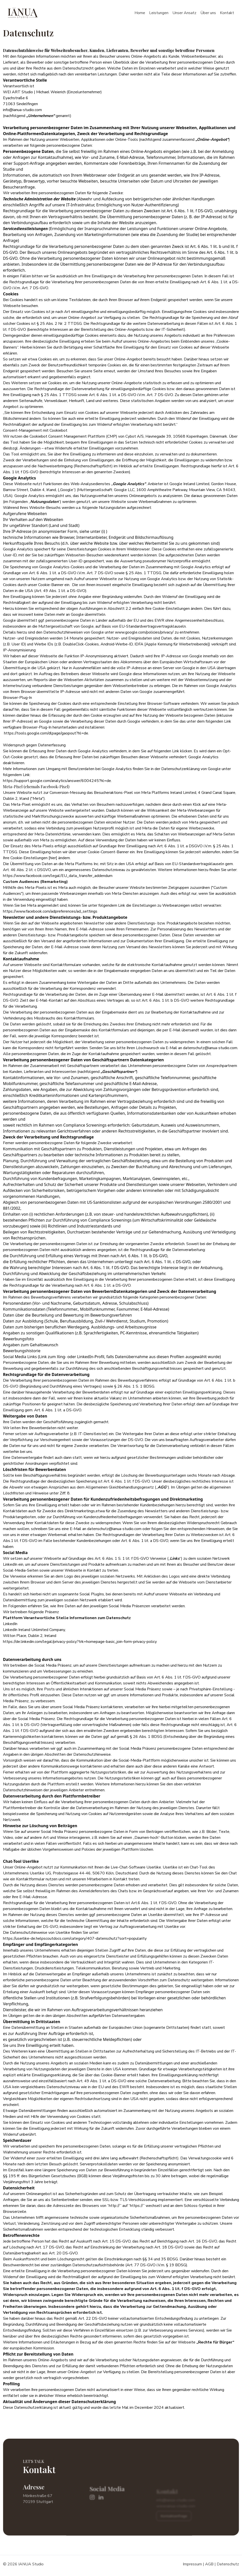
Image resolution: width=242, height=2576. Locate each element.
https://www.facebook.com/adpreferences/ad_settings (50, 911)
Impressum (192, 2564)
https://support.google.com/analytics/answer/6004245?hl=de (57, 780)
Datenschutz (228, 2564)
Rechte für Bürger (215, 2342)
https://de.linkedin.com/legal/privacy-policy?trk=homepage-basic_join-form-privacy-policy (80, 1641)
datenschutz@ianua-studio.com (210, 1048)
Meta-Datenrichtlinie (52, 834)
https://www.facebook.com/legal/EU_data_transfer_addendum (57, 875)
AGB (209, 2564)
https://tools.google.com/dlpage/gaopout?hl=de (46, 733)
